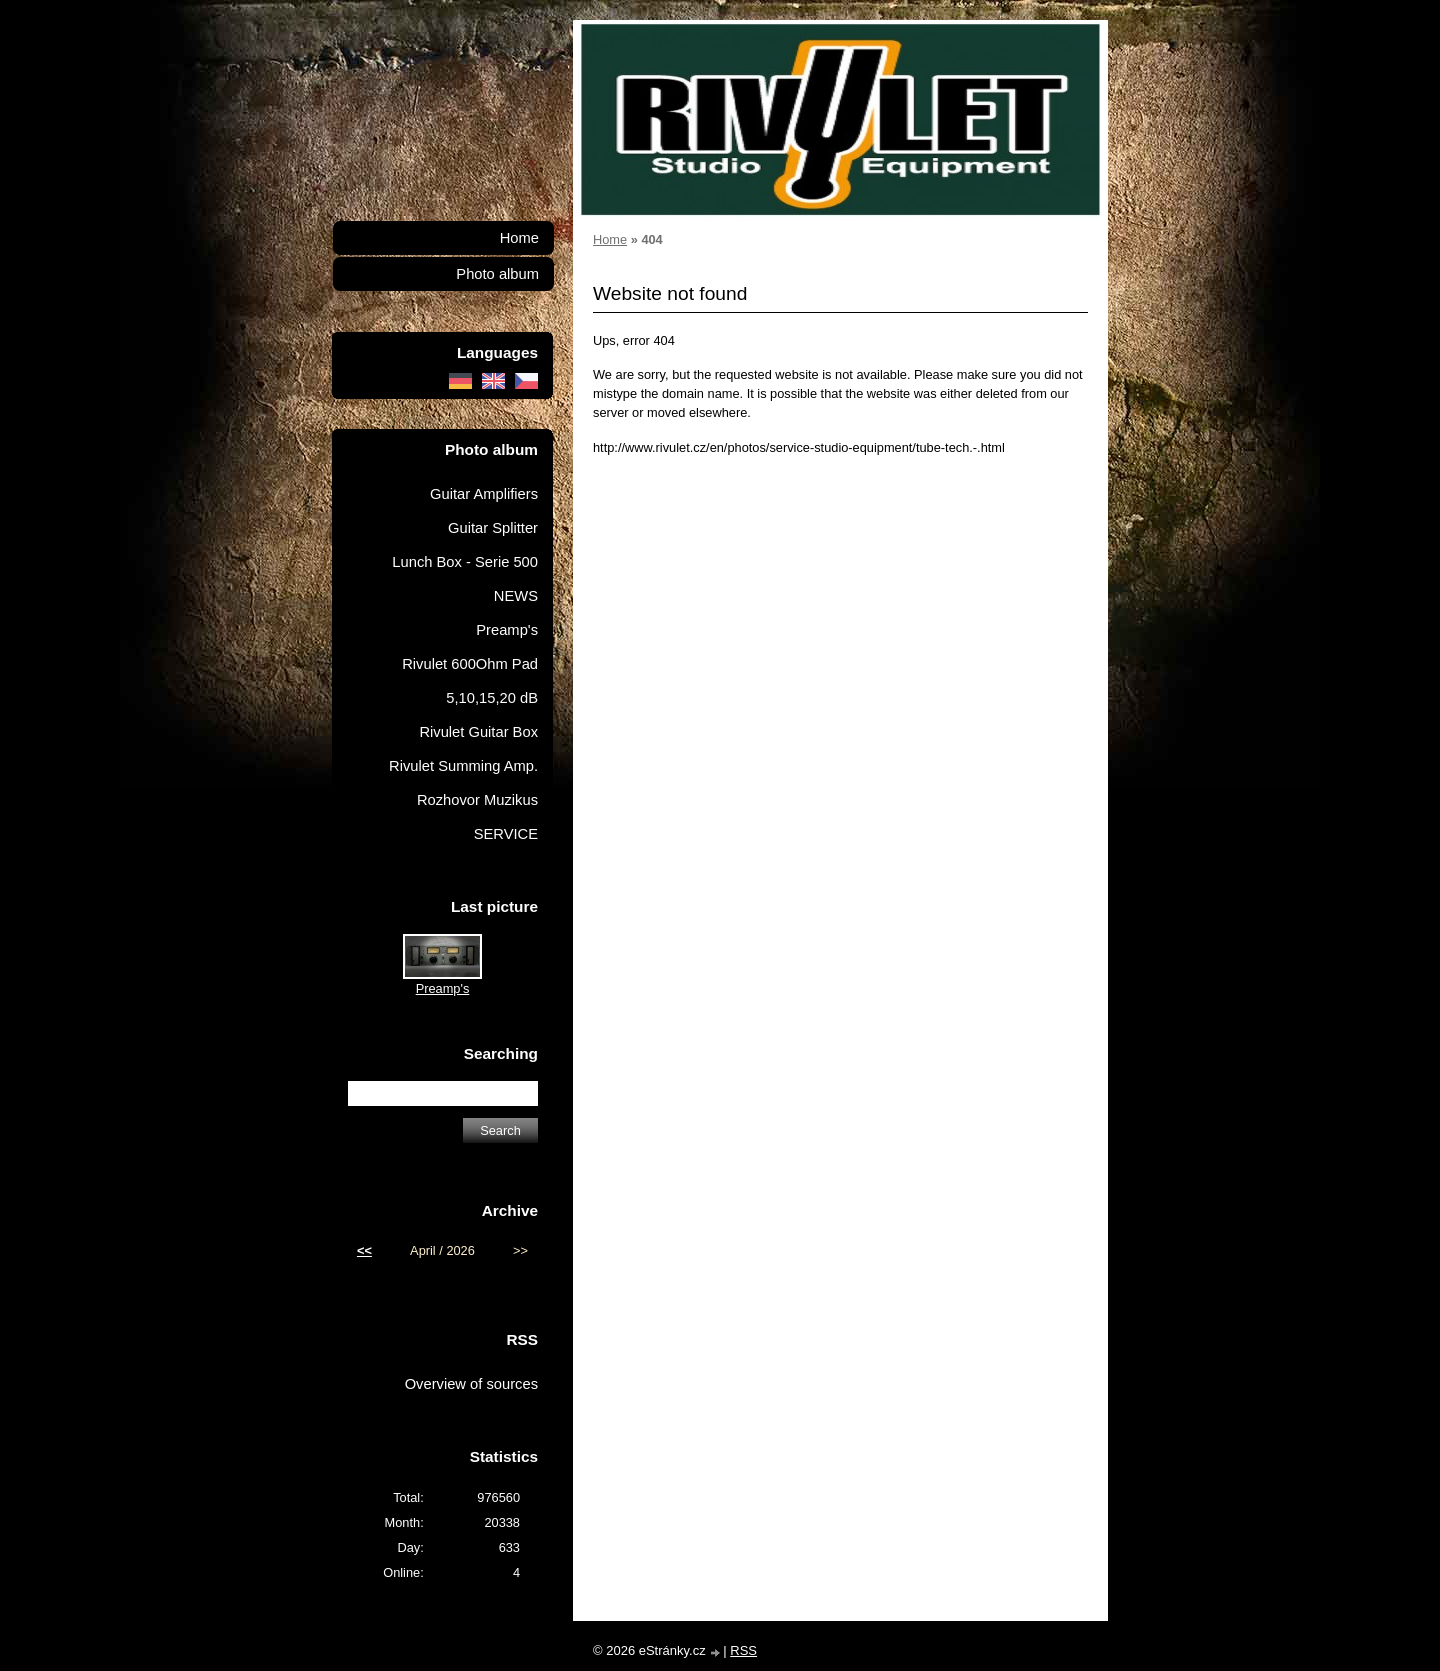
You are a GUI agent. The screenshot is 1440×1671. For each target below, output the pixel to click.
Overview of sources (471, 1384)
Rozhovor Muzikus (477, 800)
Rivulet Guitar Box (478, 732)
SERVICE (506, 834)
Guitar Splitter (493, 528)
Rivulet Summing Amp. (463, 766)
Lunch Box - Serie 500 (465, 562)
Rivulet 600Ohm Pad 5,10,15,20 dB (470, 681)
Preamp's (507, 630)
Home (610, 239)
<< (364, 1250)
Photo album (497, 274)
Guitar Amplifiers (484, 494)
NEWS (516, 596)
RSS (743, 1650)
